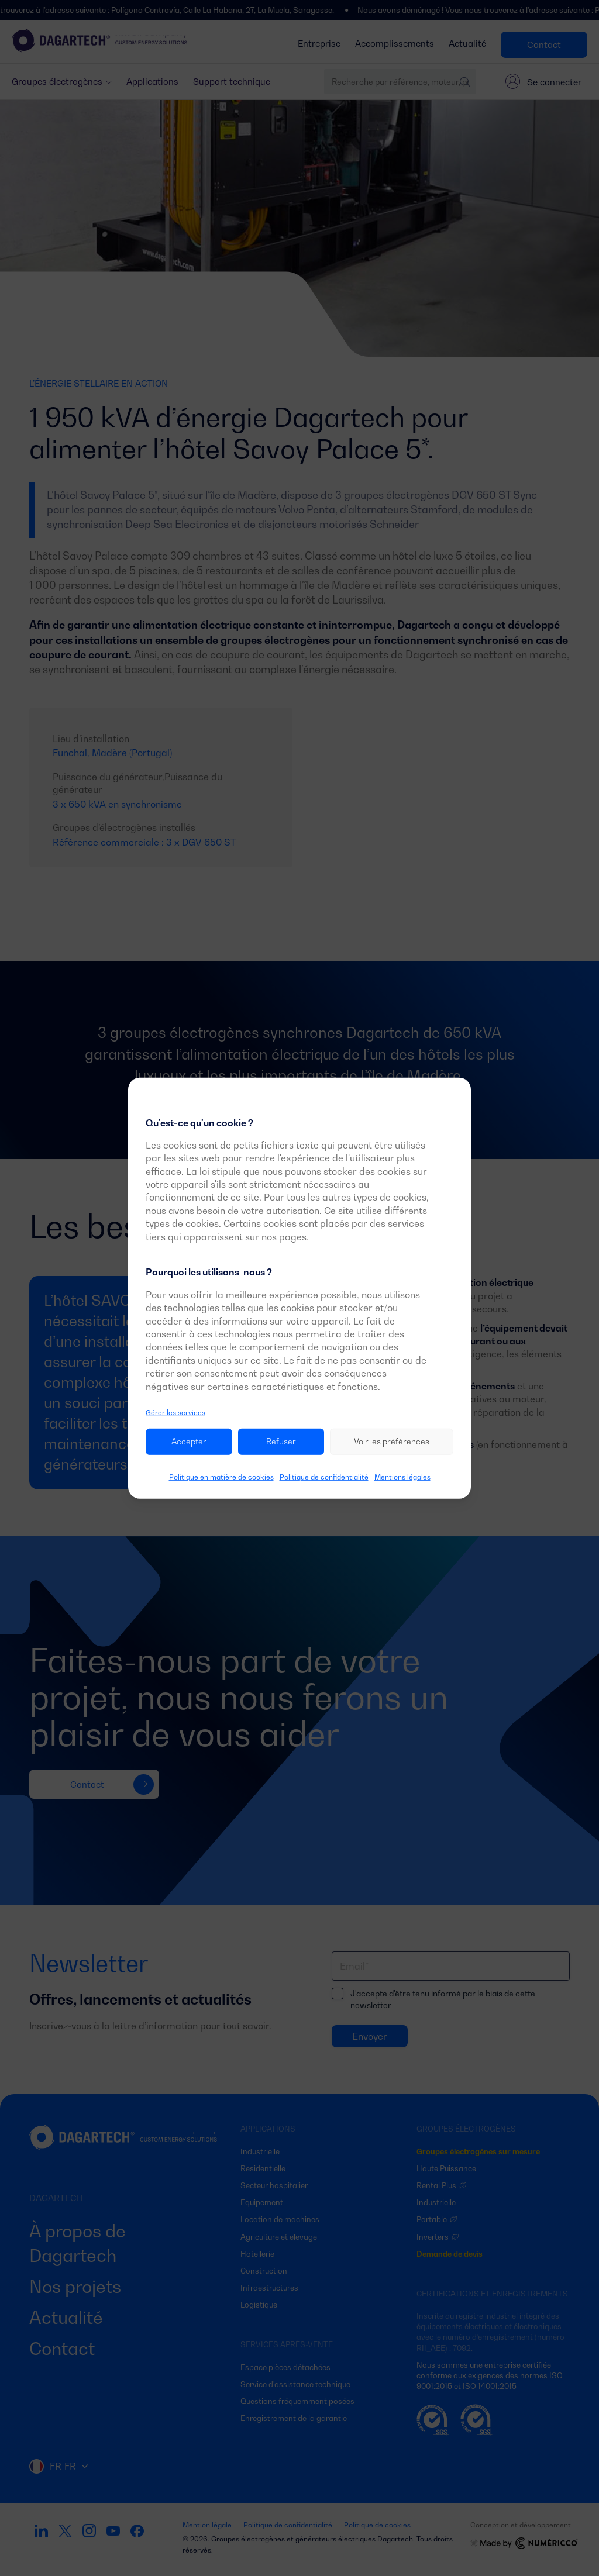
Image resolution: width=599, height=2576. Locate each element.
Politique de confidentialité (324, 1477)
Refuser (281, 1441)
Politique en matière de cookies (221, 1477)
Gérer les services (175, 1412)
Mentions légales (402, 1477)
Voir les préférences (391, 1441)
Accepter (188, 1441)
